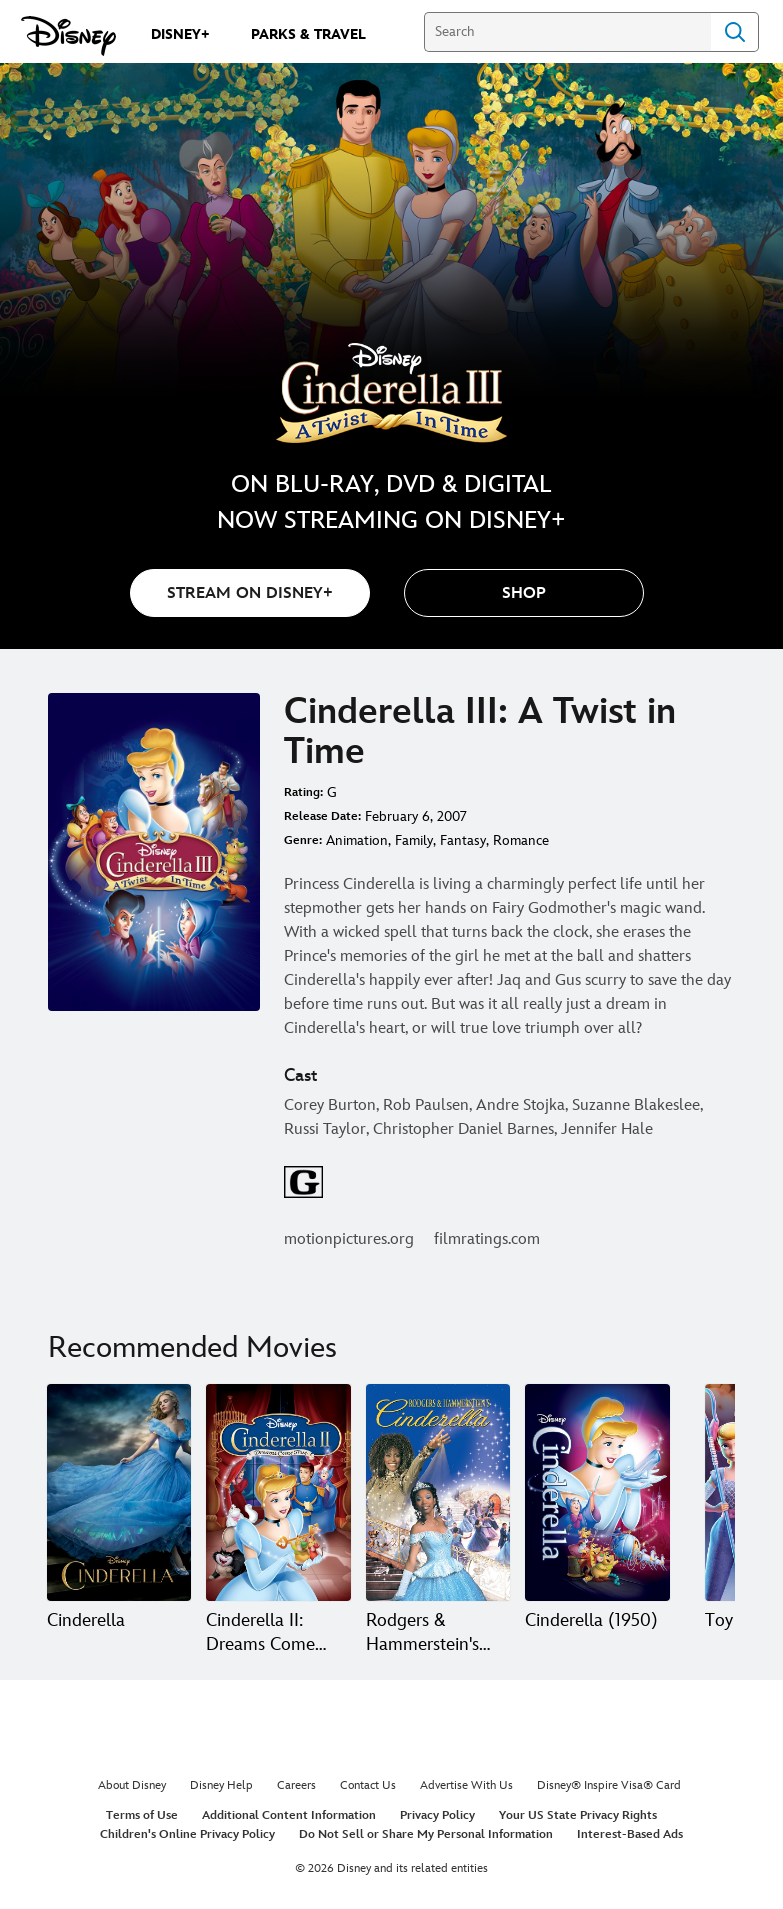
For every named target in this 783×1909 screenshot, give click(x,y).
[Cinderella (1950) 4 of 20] (597, 1492)
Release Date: (322, 816)
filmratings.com (487, 1239)
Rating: (303, 792)
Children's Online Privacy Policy (187, 1834)
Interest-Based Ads (630, 1834)
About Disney (132, 1785)
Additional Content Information (289, 1815)
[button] (524, 593)
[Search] (567, 32)
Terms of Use (142, 1815)
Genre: (303, 840)
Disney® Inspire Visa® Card (609, 1785)
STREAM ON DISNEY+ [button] (250, 593)
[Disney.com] (68, 36)
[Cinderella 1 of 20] (119, 1492)
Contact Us (368, 1785)
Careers (296, 1785)
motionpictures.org (349, 1239)
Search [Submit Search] (735, 32)
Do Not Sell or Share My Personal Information (426, 1834)
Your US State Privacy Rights (578, 1815)
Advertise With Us (466, 1785)
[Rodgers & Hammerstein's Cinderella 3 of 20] (438, 1492)
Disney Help (221, 1785)
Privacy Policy (437, 1815)
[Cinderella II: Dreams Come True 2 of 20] (278, 1492)
